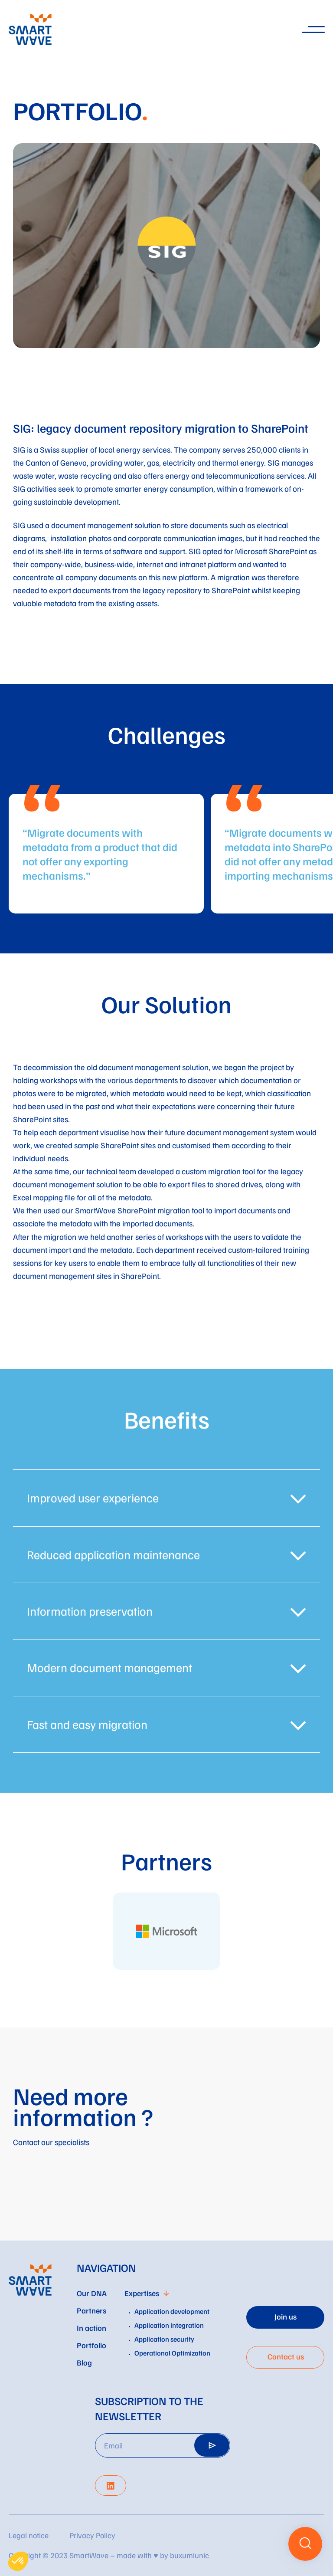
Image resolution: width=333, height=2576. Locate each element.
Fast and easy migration (87, 1724)
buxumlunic (189, 2555)
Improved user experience (93, 1498)
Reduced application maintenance (113, 1555)
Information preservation (90, 1611)
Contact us (286, 2356)
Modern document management (109, 1667)
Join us (285, 2316)
